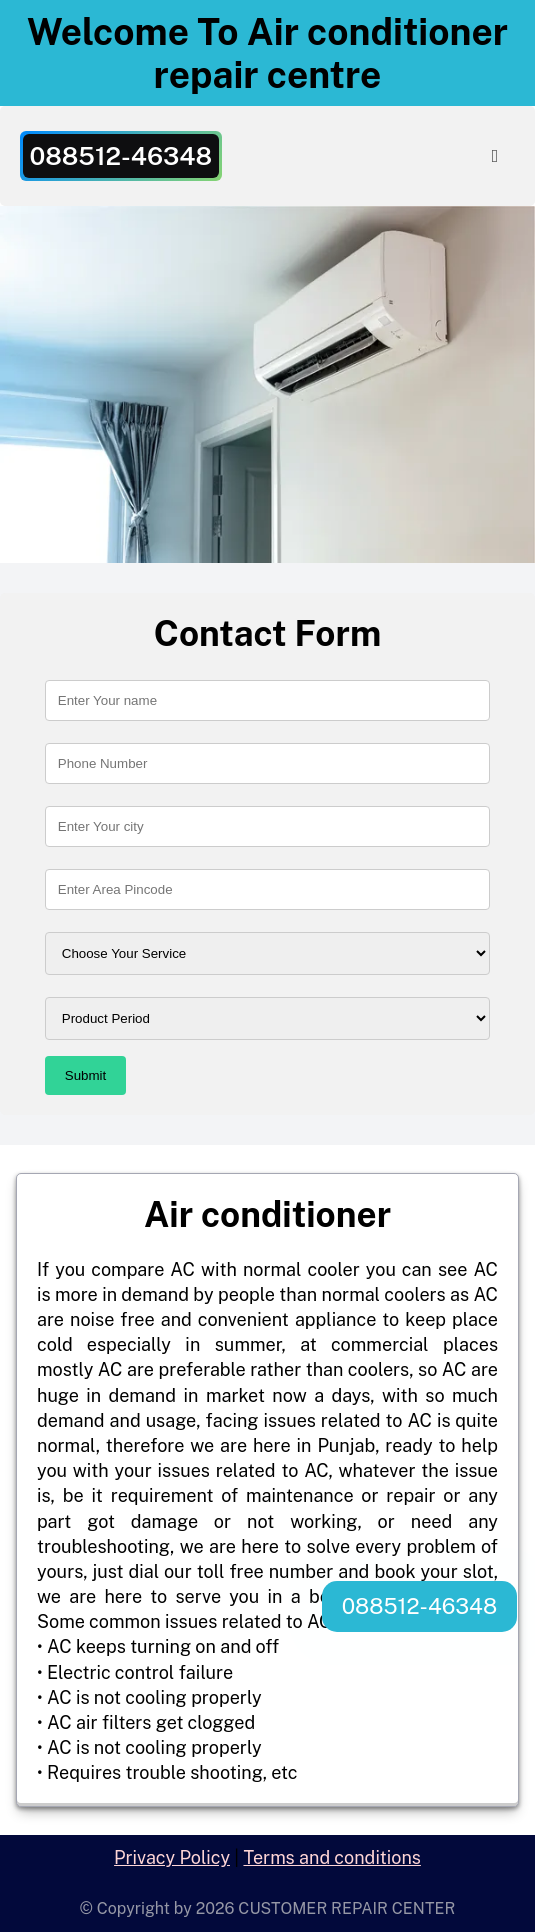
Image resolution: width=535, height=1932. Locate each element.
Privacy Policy (172, 1857)
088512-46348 (419, 1606)
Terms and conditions (331, 1857)
